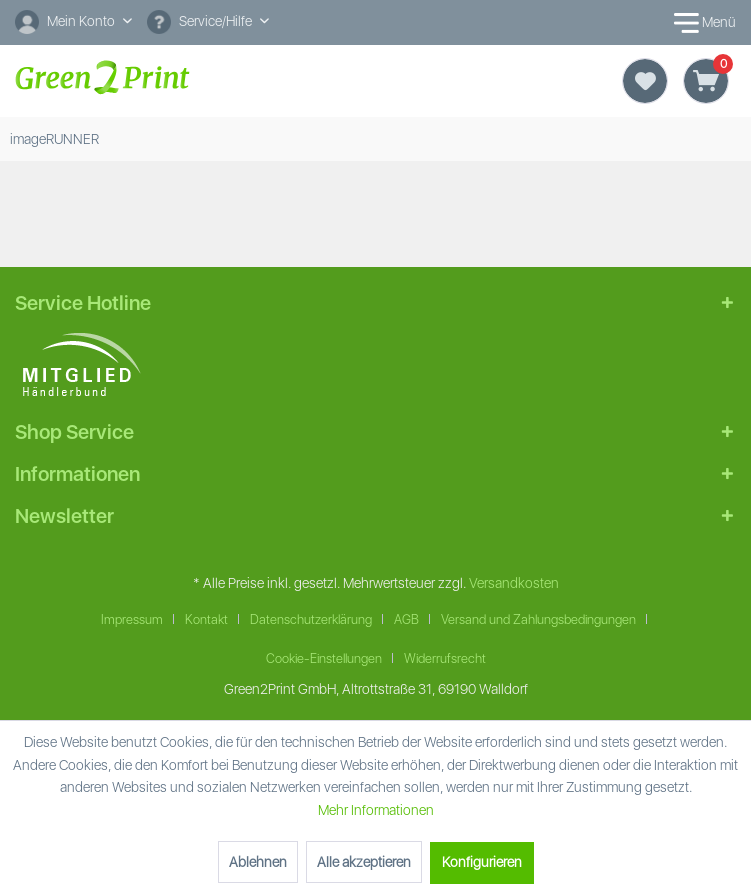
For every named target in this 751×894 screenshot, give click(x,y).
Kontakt (206, 619)
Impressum (132, 619)
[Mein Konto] (73, 21)
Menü (701, 23)
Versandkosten (514, 583)
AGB (406, 619)
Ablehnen (258, 862)
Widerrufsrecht (445, 658)
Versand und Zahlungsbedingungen (538, 619)
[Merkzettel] (645, 81)
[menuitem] (73, 22)
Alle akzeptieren (364, 862)
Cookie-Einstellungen (324, 658)
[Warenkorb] (706, 81)
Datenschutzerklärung (311, 619)
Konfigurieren (482, 862)
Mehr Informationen (376, 810)
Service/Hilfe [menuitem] (201, 22)
